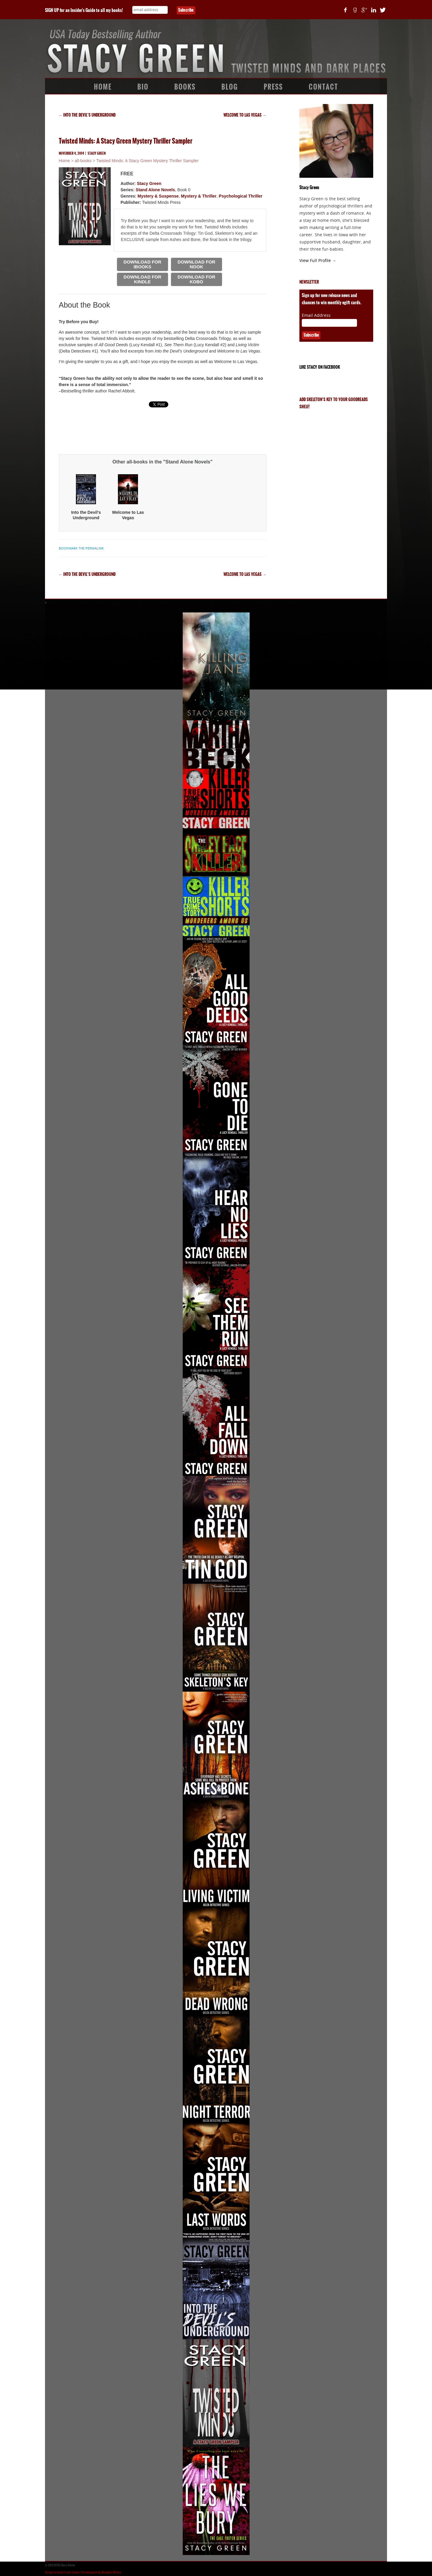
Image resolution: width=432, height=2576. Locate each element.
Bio (142, 87)
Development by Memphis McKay (101, 2572)
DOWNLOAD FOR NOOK (196, 264)
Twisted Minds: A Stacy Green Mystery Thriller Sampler (147, 160)
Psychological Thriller (240, 196)
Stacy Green (97, 153)
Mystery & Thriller (198, 196)
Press (273, 87)
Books (185, 87)
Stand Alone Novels (155, 189)
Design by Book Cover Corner (62, 2572)
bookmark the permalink (81, 548)
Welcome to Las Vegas (245, 115)
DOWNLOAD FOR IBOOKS (142, 264)
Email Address (316, 315)
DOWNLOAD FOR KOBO (196, 279)
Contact (323, 87)
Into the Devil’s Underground (87, 115)
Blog (229, 87)
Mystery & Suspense (158, 196)
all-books (83, 160)
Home (103, 87)
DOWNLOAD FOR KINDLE (142, 279)
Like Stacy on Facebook (319, 367)
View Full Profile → (317, 260)
